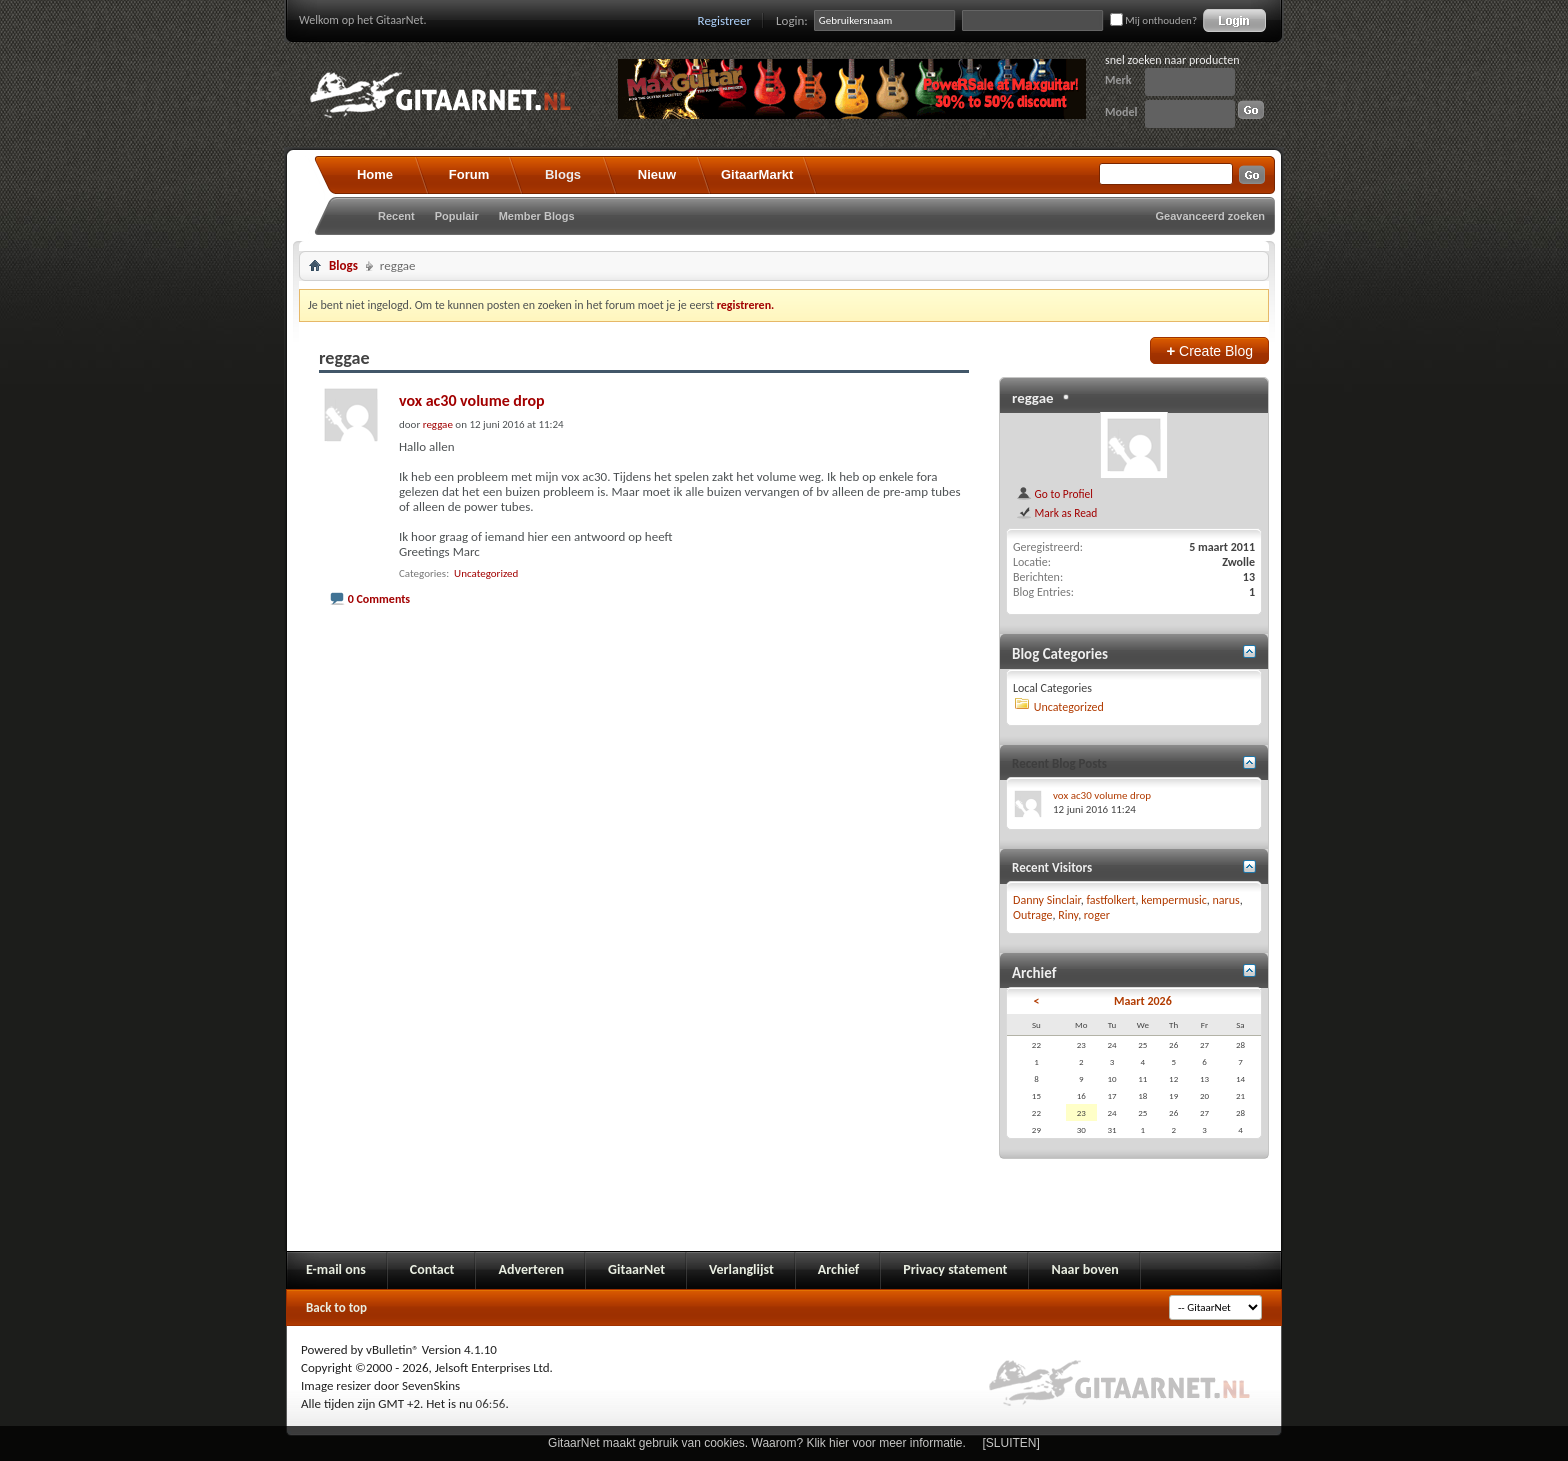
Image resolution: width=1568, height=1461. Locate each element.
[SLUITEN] (1011, 1443)
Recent (396, 216)
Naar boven (1084, 1269)
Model (1121, 112)
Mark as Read (1056, 513)
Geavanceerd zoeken (1210, 216)
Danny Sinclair (1047, 900)
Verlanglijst (741, 1269)
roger (1097, 915)
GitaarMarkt (757, 174)
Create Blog (1209, 350)
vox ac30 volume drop (472, 400)
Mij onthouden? (1153, 20)
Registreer (725, 20)
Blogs (563, 174)
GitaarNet (636, 1269)
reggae (1033, 398)
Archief (838, 1269)
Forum (469, 174)
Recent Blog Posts (1059, 763)
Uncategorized (486, 573)
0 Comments (379, 599)
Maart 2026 (1143, 1001)
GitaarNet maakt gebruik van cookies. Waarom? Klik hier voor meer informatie (755, 1443)
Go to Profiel (1054, 494)
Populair (457, 216)
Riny (1068, 915)
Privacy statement (955, 1269)
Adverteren (531, 1269)
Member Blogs (537, 216)
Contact (432, 1269)
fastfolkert (1110, 900)
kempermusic (1174, 900)
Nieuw (657, 174)
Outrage (1032, 915)
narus (1226, 900)
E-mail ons (336, 1269)
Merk (1118, 80)
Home (375, 174)
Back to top (336, 1307)
